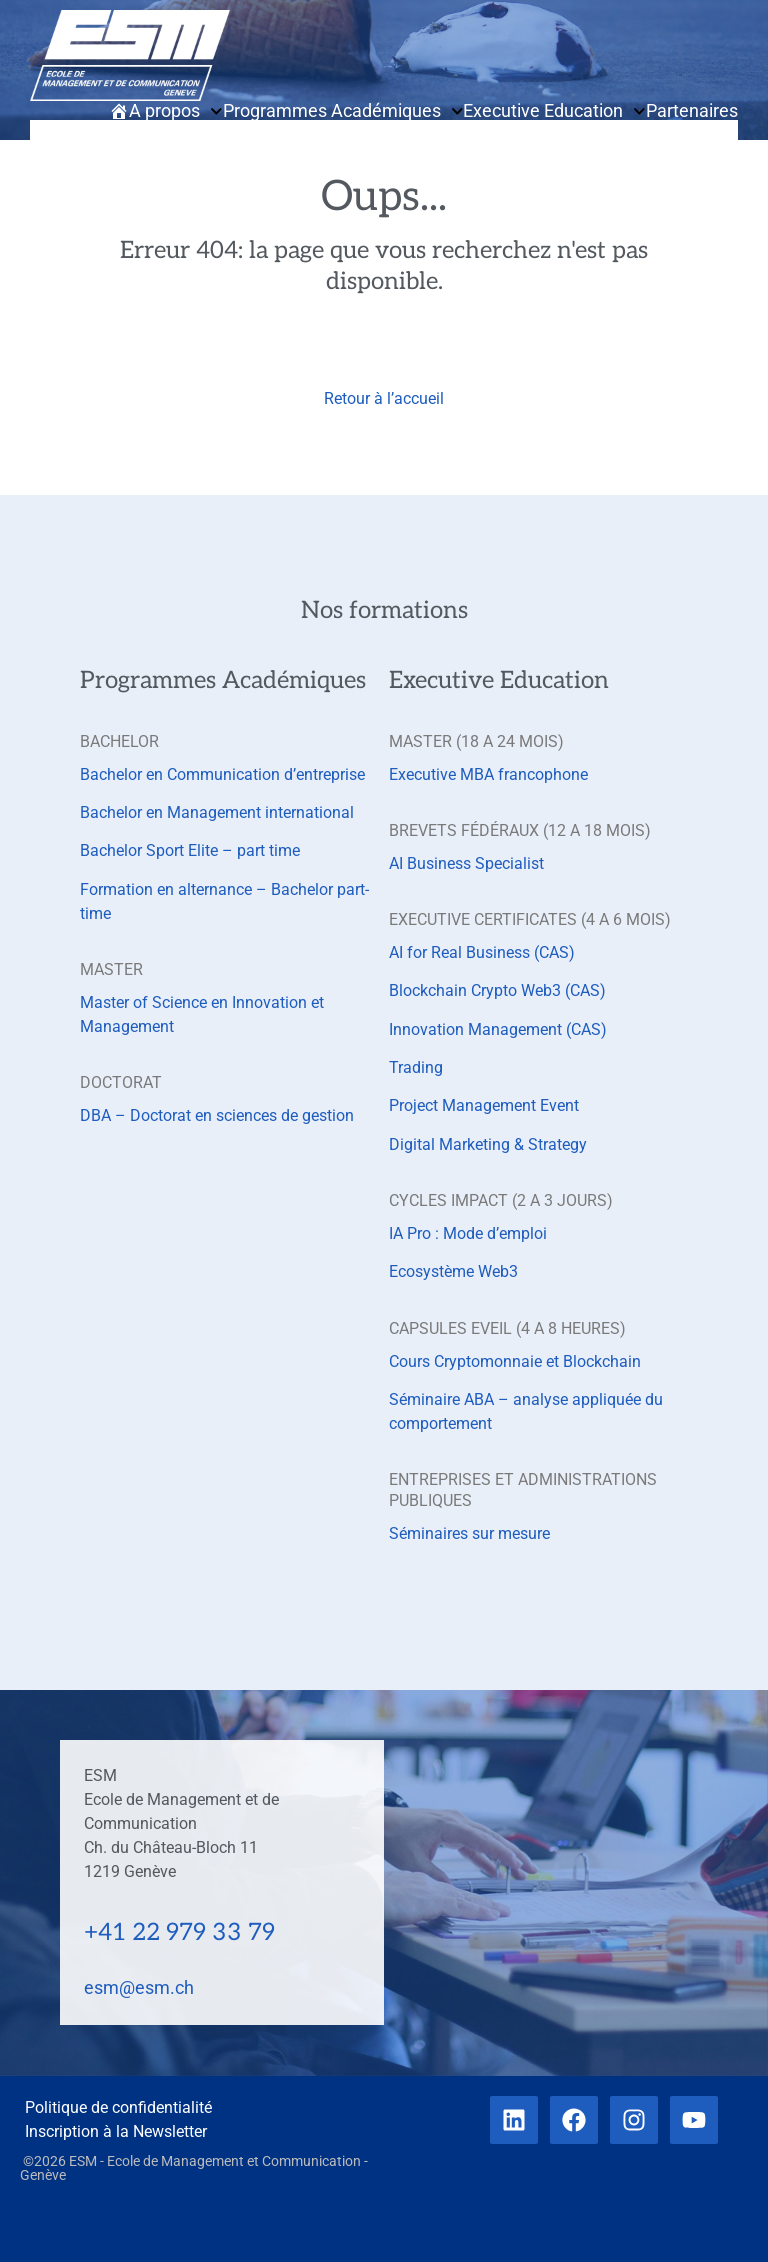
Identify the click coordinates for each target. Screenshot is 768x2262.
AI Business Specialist (466, 863)
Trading (416, 1067)
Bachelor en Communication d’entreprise (222, 774)
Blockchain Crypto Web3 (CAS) (497, 990)
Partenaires (692, 111)
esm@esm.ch (139, 1987)
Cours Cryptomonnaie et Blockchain (515, 1361)
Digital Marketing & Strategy (488, 1144)
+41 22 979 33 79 (179, 1932)
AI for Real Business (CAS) (482, 952)
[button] (50, 161)
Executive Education (554, 111)
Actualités (635, 131)
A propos (176, 111)
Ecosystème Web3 (453, 1271)
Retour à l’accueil (384, 398)
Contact (706, 131)
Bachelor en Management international (217, 812)
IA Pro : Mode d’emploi (468, 1233)
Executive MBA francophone (488, 774)
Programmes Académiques (343, 111)
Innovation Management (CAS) (498, 1029)
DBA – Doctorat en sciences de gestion (217, 1115)
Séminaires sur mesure (469, 1533)
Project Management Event (484, 1105)
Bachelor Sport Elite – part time (190, 850)
